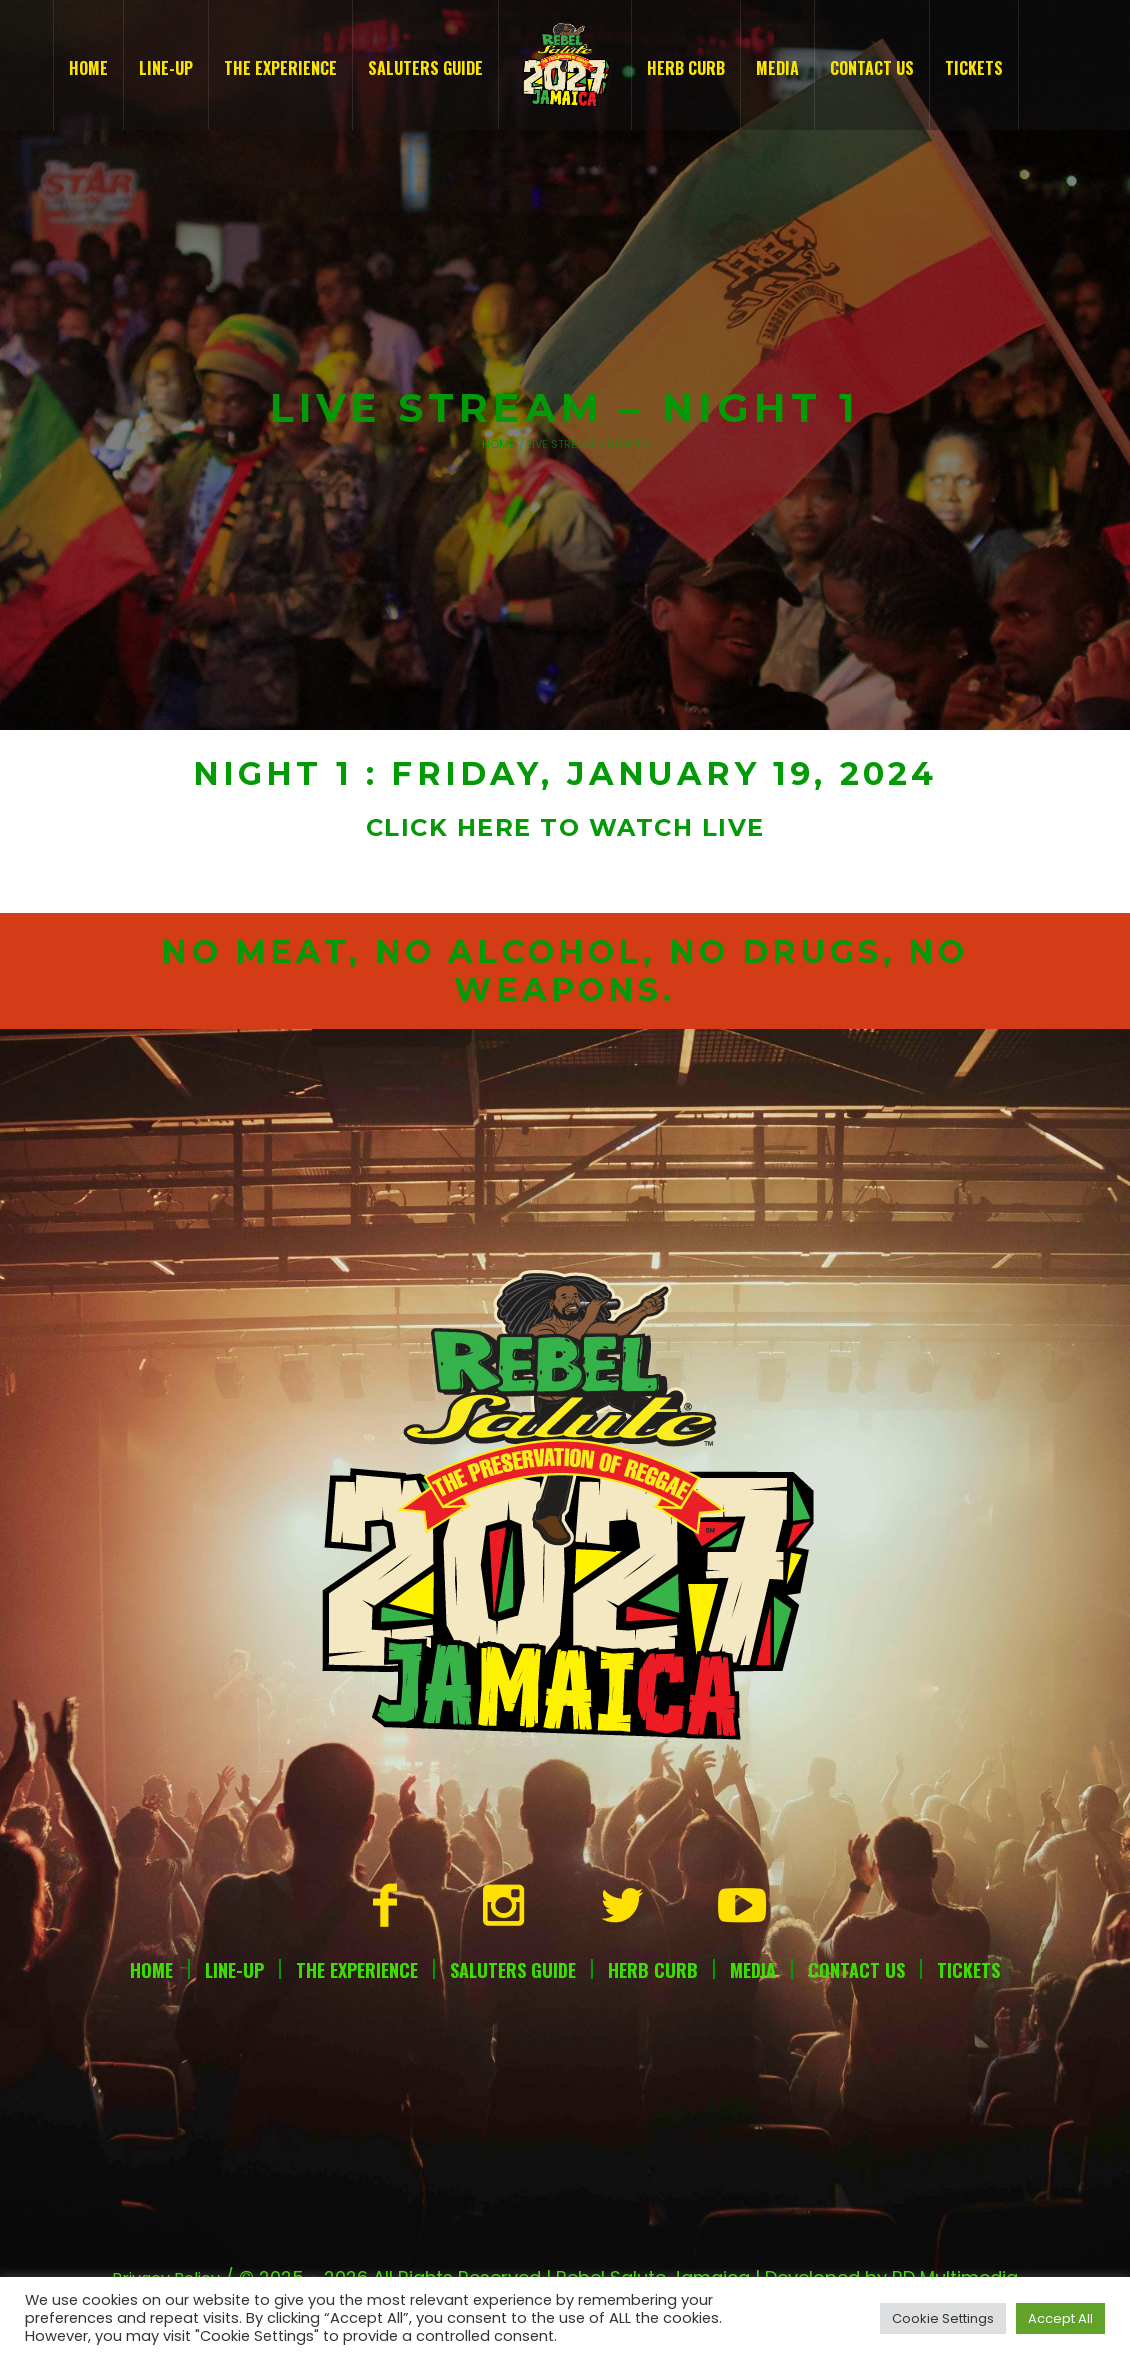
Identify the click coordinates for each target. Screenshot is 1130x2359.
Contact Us (856, 1970)
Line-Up (234, 1970)
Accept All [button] (1060, 2318)
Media (753, 1970)
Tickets (968, 1970)
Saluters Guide (513, 1970)
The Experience (357, 1970)
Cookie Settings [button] (943, 2318)
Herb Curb (653, 1970)
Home (498, 444)
